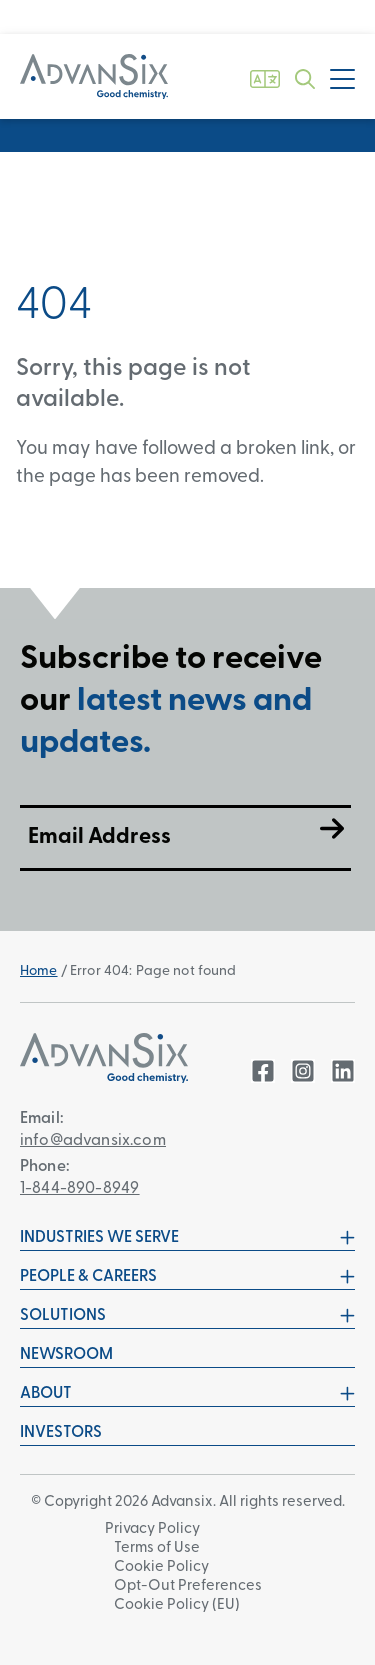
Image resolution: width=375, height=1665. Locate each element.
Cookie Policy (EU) (177, 1605)
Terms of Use (157, 1548)
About (187, 1394)
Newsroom (66, 1355)
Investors (61, 1433)
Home (39, 971)
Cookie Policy (161, 1567)
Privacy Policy (152, 1529)
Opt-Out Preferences (188, 1586)
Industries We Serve (187, 1238)
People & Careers (187, 1277)
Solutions (187, 1316)
